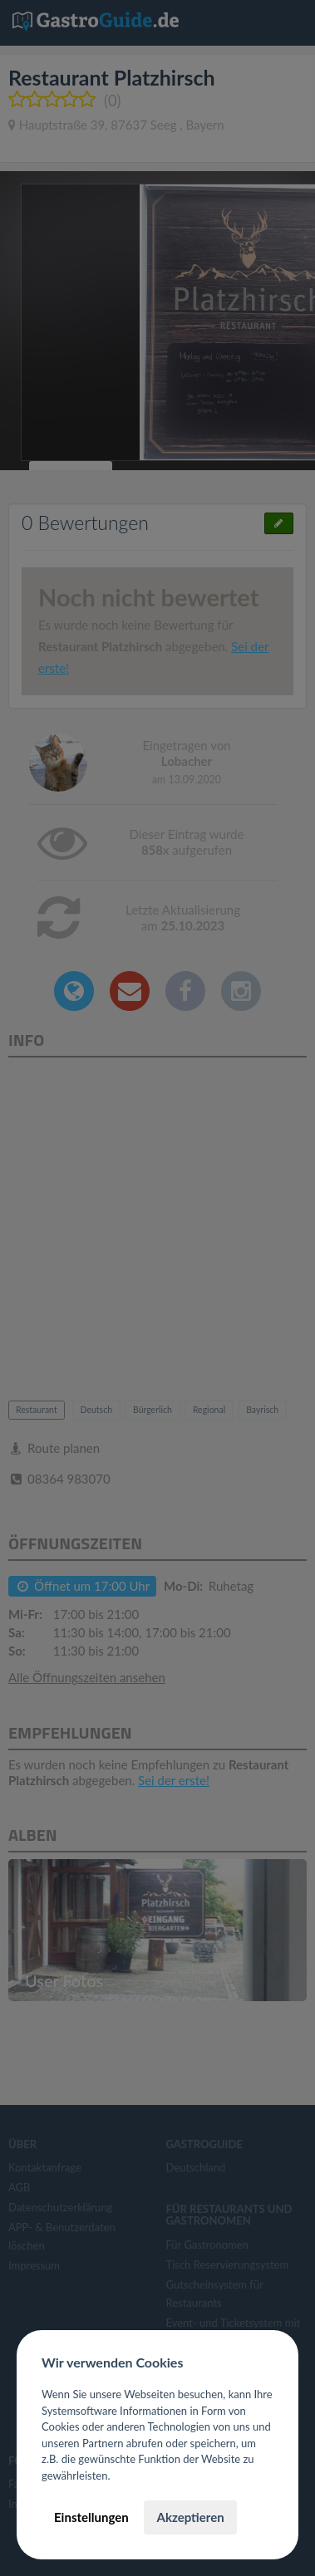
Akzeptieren (190, 2517)
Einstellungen (91, 2517)
